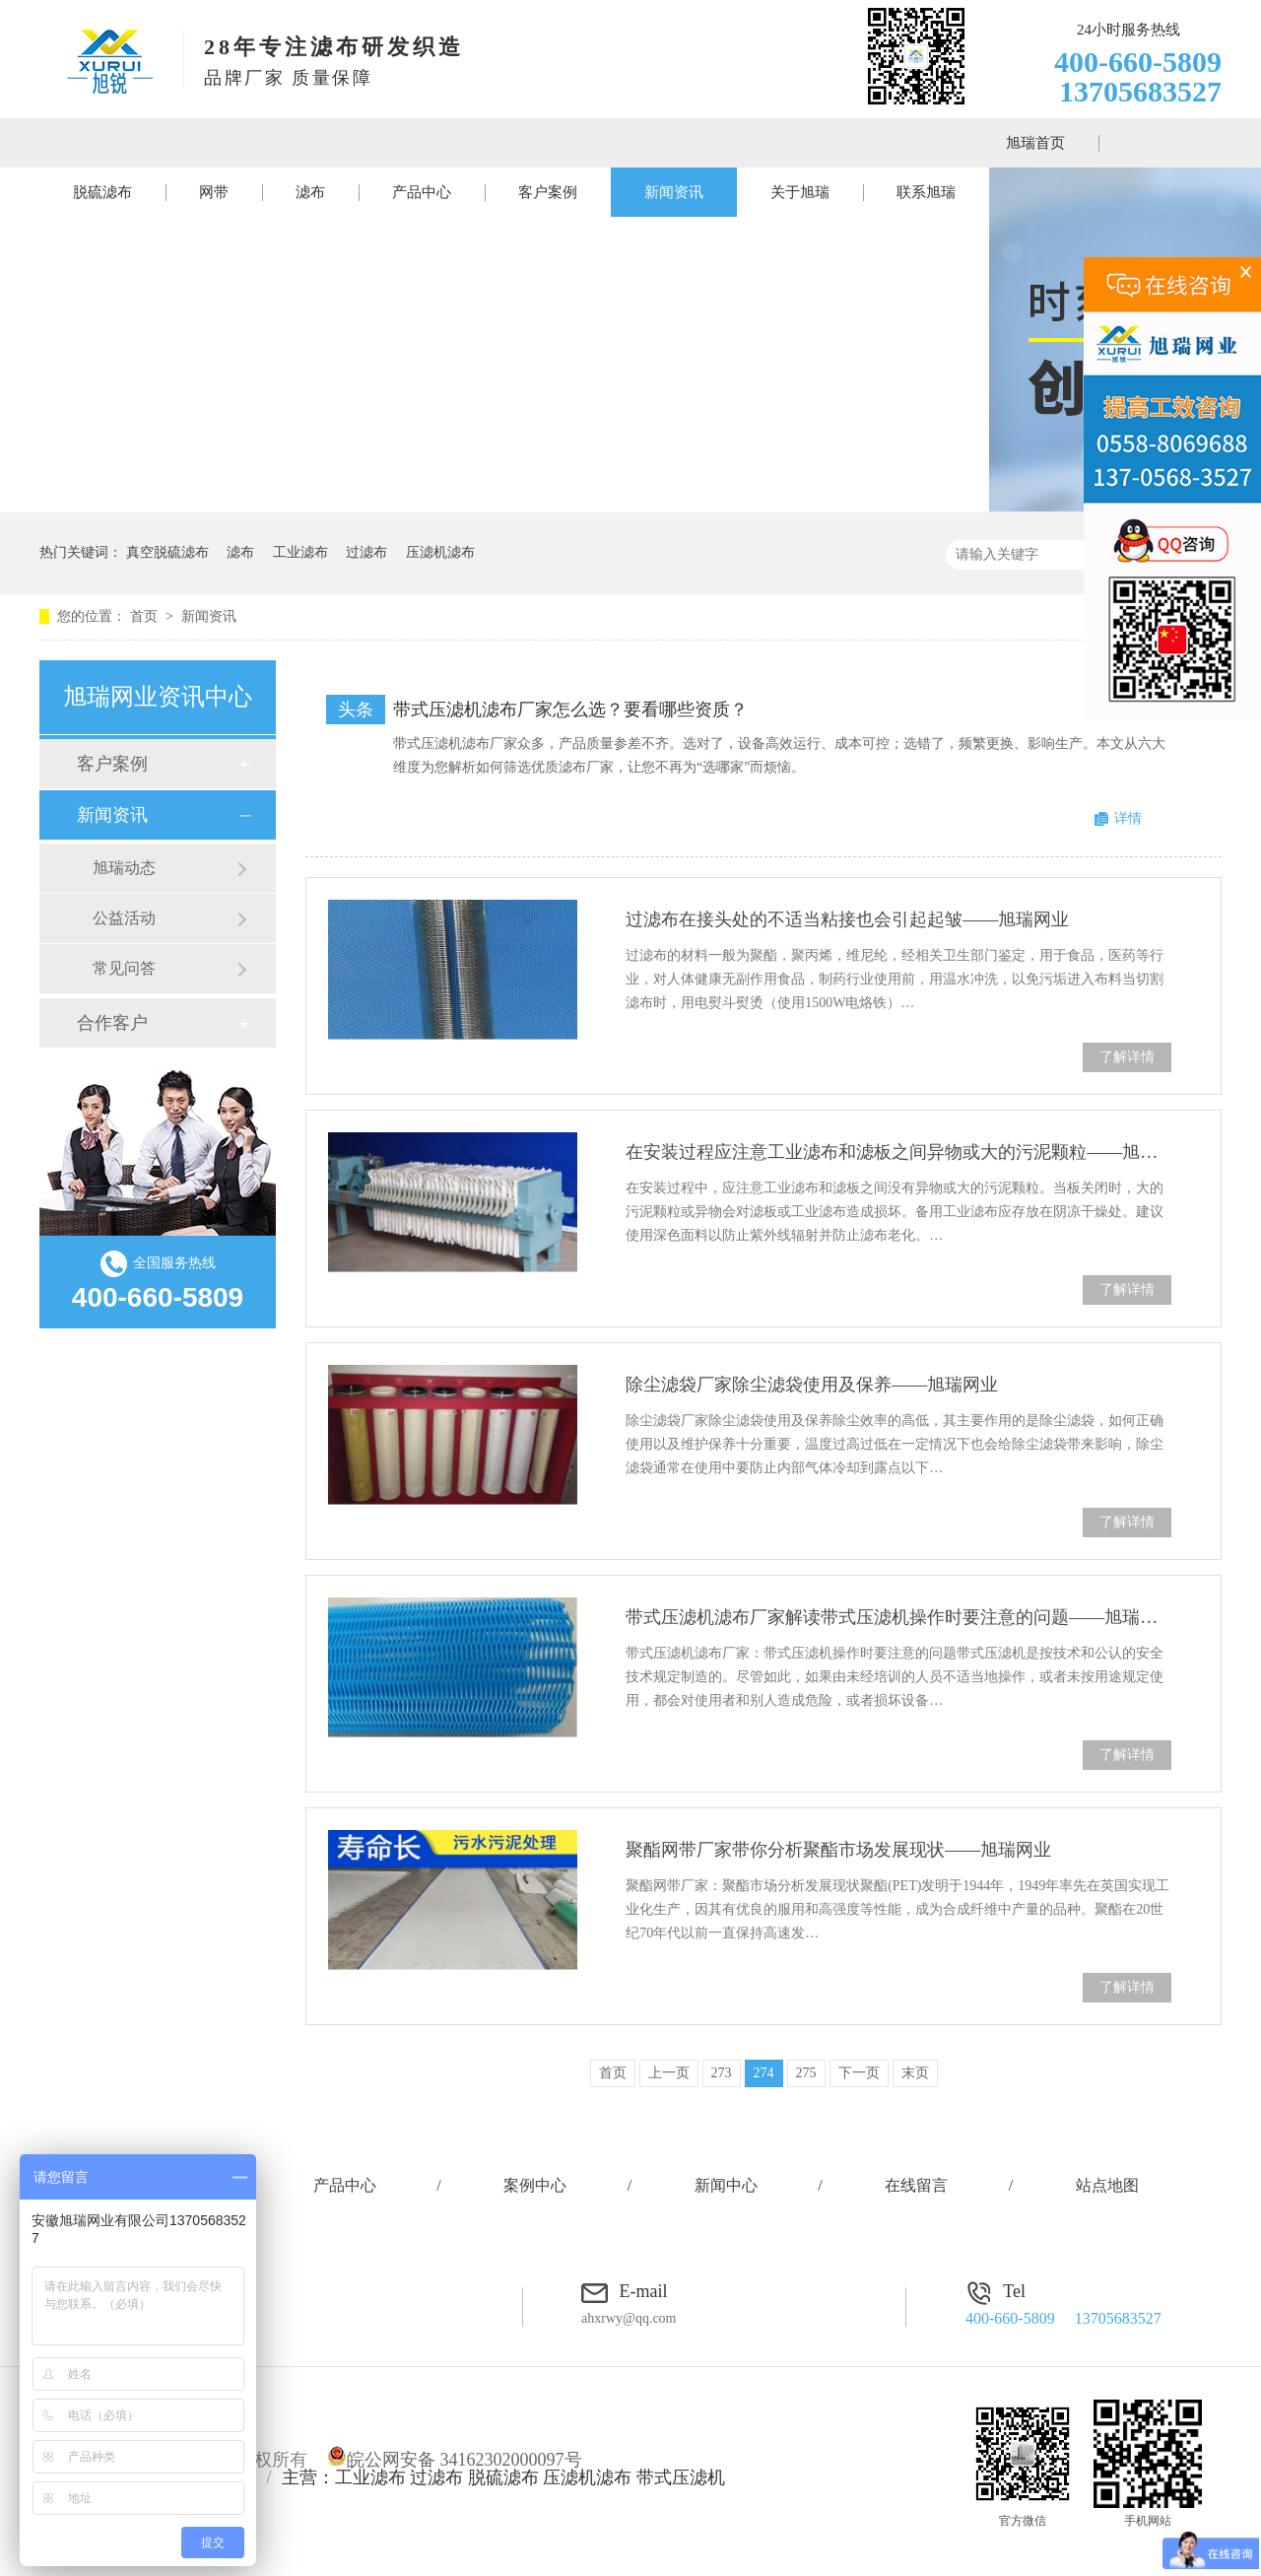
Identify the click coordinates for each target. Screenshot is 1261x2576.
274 (764, 2073)
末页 (915, 2073)
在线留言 (916, 2185)
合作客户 (112, 1023)
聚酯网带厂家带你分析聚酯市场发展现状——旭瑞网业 (838, 1850)
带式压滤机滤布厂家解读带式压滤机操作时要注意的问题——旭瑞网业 (898, 1617)
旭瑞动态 (124, 867)
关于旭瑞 (800, 192)
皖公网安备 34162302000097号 (454, 2460)
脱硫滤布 (102, 192)
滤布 (310, 192)
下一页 (859, 2073)
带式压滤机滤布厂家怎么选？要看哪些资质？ (570, 709)
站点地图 (1107, 2185)
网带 (214, 192)
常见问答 (124, 968)
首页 (146, 616)
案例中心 (534, 2185)
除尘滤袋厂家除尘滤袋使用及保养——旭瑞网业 (812, 1384)
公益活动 (124, 918)
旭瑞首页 (1035, 143)
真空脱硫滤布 (167, 552)
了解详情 (1127, 1057)
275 (806, 2073)
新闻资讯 (673, 192)
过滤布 (366, 552)
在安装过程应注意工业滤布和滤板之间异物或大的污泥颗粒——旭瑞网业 (898, 1152)
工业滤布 (300, 552)
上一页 (669, 2073)
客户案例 (547, 192)
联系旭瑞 (926, 192)
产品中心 (421, 192)
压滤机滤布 (440, 552)
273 (721, 2073)
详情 (1128, 818)
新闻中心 (726, 2185)
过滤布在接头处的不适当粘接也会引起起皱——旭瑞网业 (847, 919)
